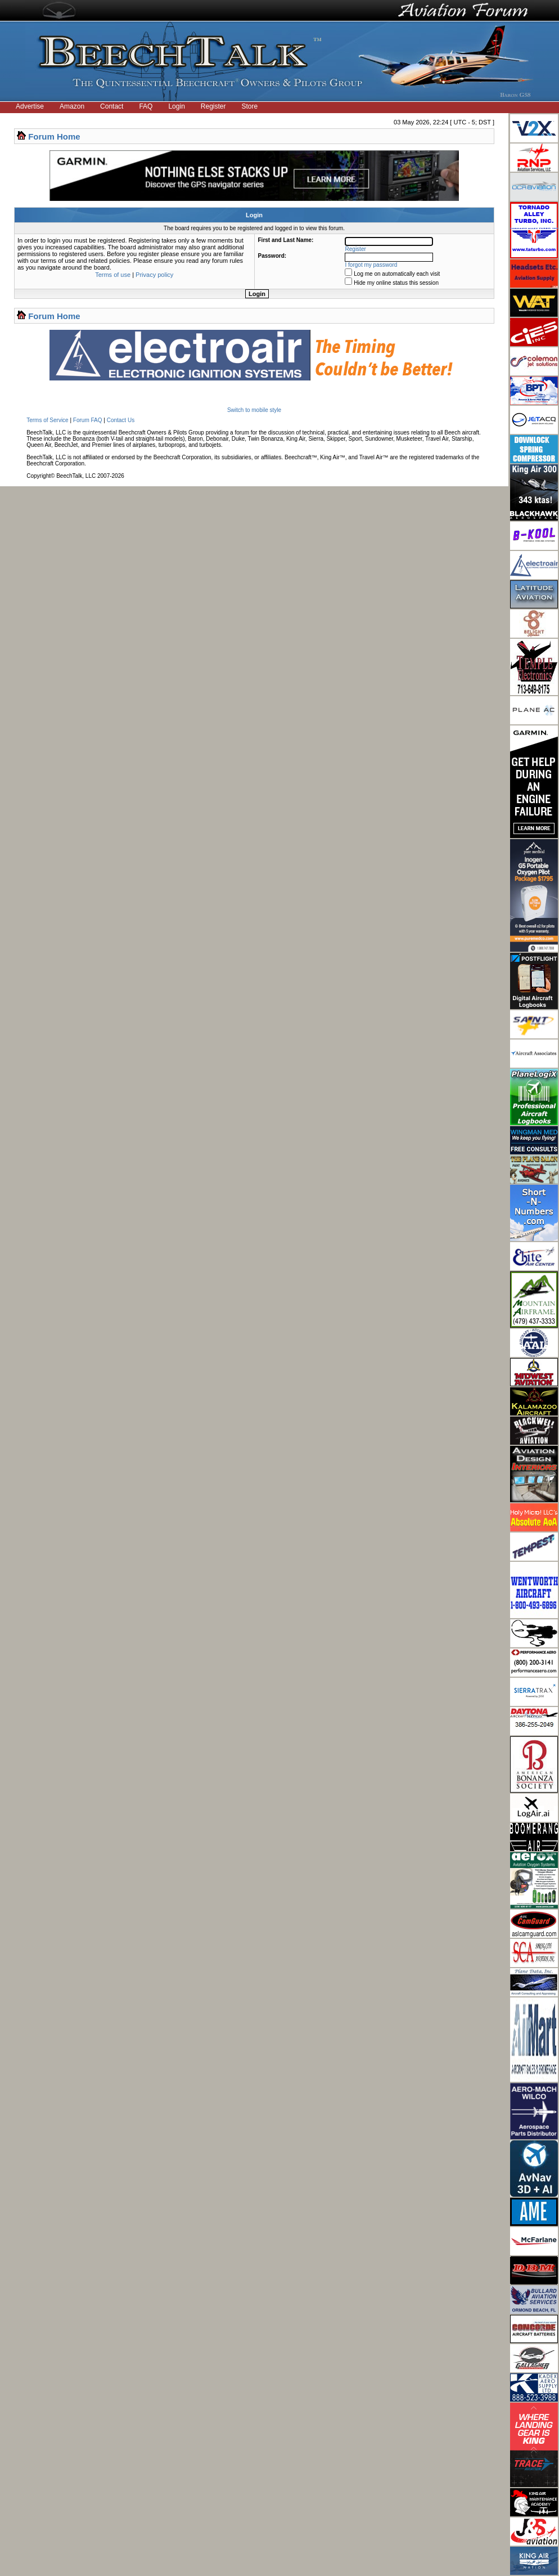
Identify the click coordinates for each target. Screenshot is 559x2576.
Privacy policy (154, 274)
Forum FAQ (87, 420)
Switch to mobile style (254, 410)
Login (176, 106)
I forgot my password (371, 265)
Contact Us (120, 420)
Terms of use (112, 274)
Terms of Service (47, 420)
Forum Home (54, 136)
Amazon (72, 106)
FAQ (145, 106)
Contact (111, 106)
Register (213, 106)
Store (250, 106)
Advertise (30, 106)
